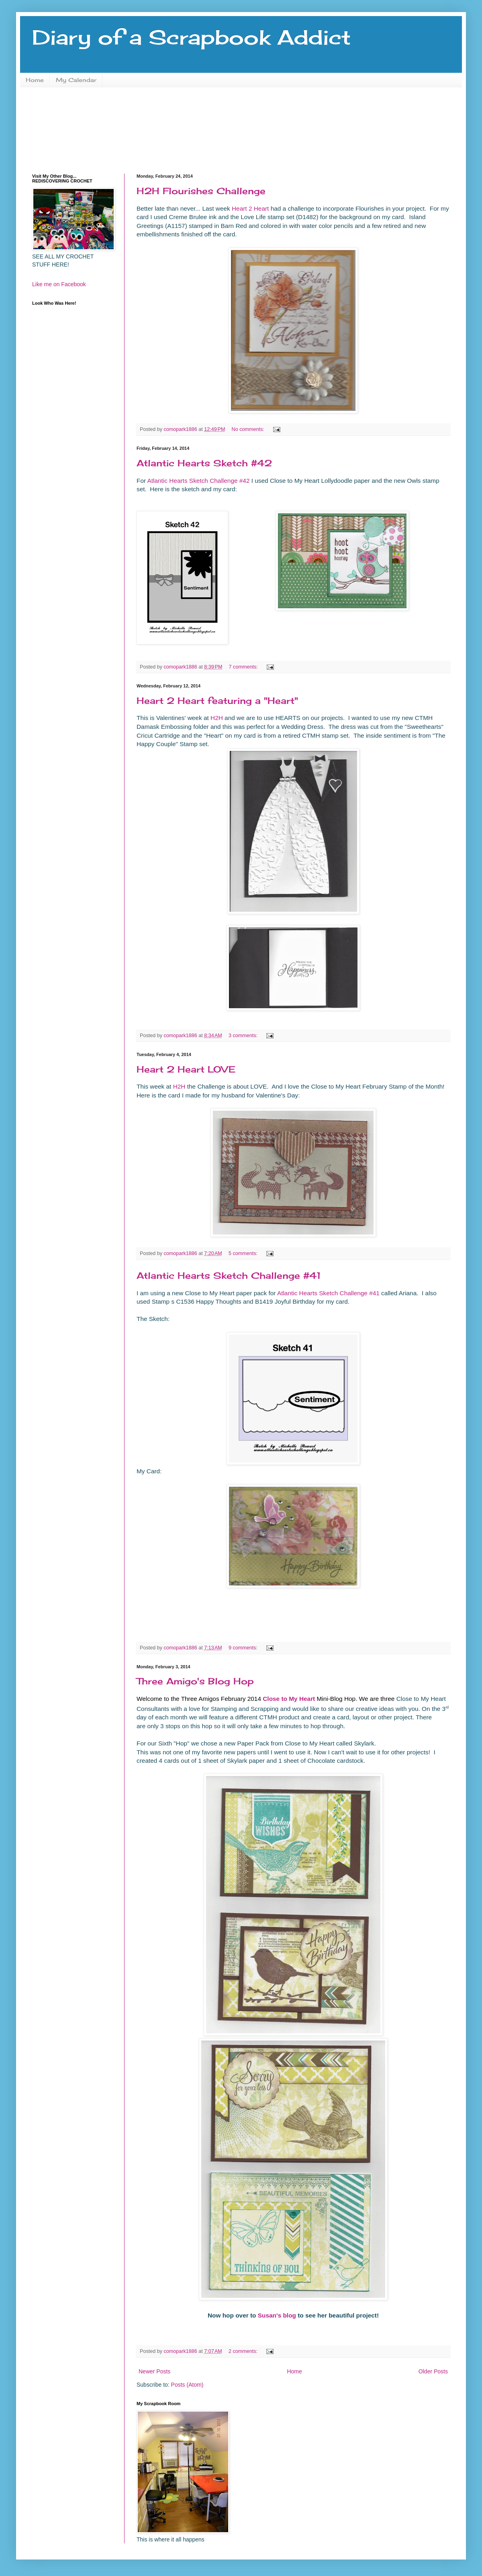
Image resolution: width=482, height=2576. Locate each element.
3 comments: (244, 1035)
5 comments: (244, 1253)
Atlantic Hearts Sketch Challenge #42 (198, 480)
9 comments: (244, 1648)
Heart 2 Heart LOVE (186, 1069)
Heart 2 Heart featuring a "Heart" (217, 700)
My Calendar (76, 79)
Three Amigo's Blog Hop (195, 1681)
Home (35, 79)
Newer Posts (154, 2371)
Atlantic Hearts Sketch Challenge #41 (229, 1275)
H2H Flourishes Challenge (201, 190)
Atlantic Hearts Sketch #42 (204, 462)
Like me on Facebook (59, 284)
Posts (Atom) (187, 2384)
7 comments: (244, 667)
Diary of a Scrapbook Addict (191, 37)
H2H (216, 717)
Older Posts (433, 2371)
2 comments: (244, 2351)
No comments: (249, 429)
